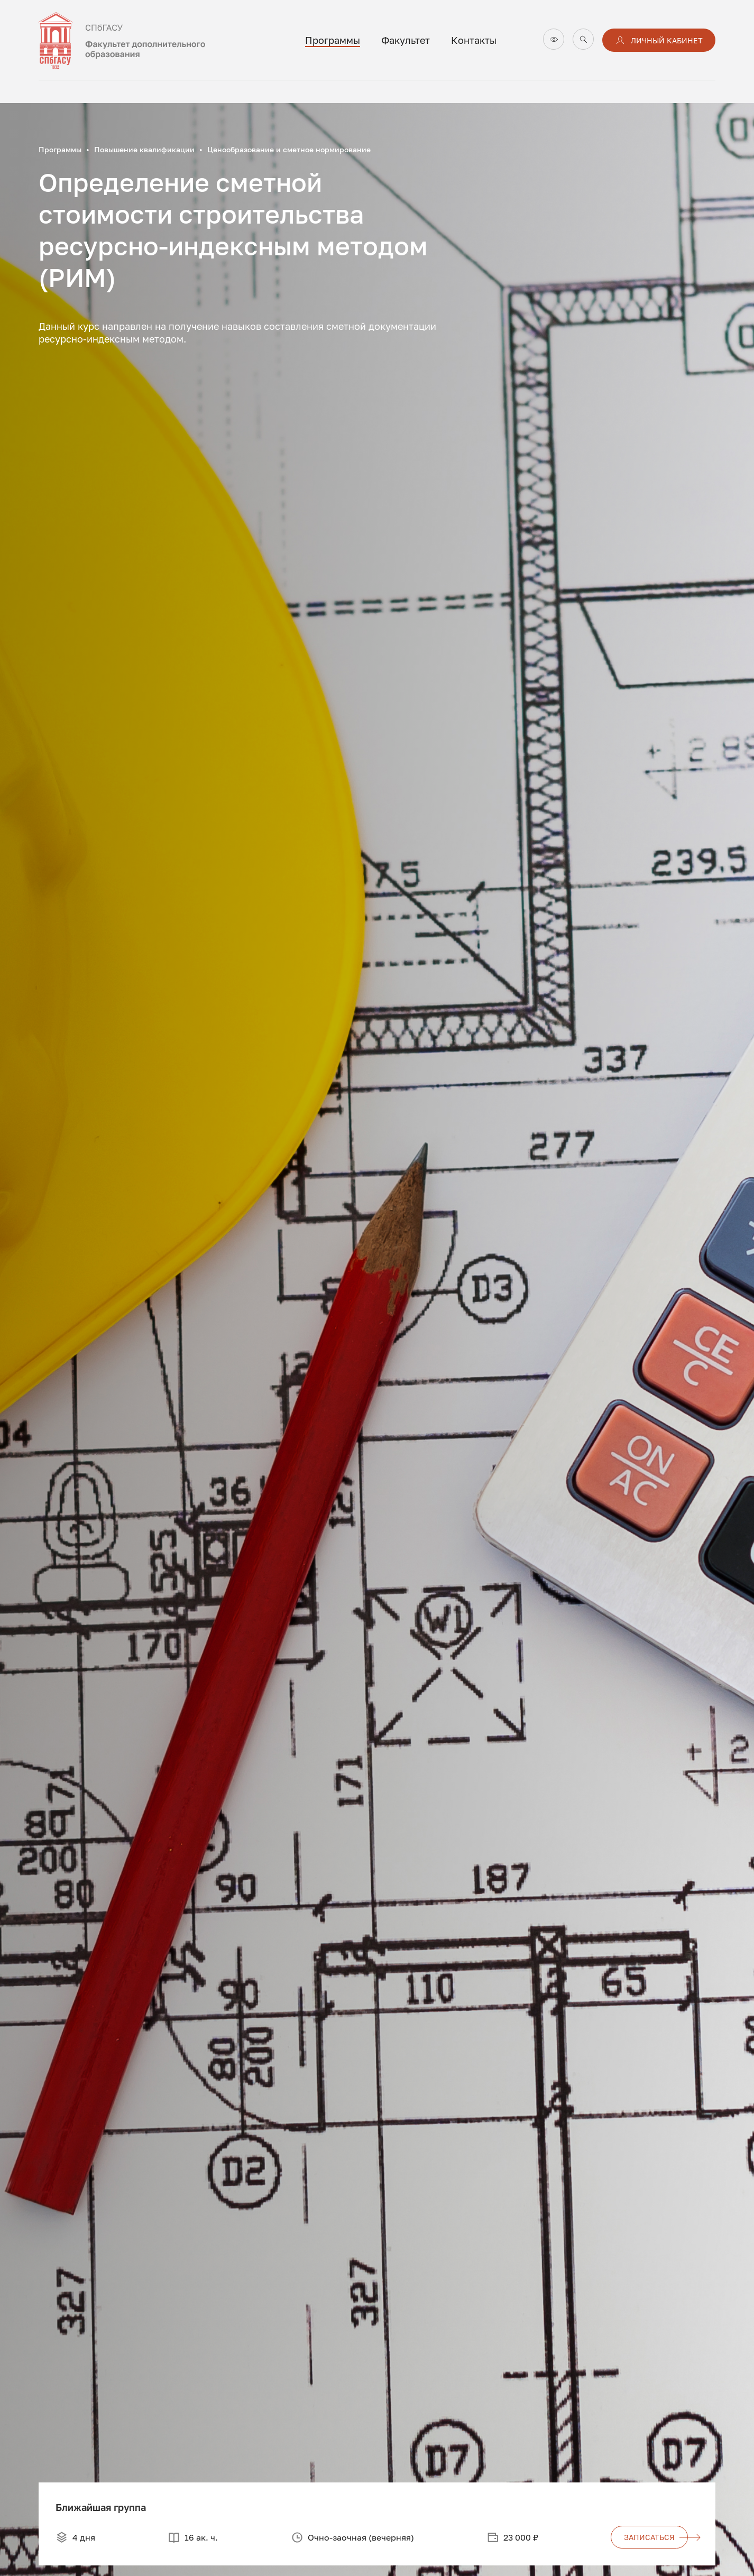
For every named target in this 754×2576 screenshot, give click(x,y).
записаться (656, 2537)
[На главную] (144, 40)
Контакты (473, 40)
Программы (332, 40)
